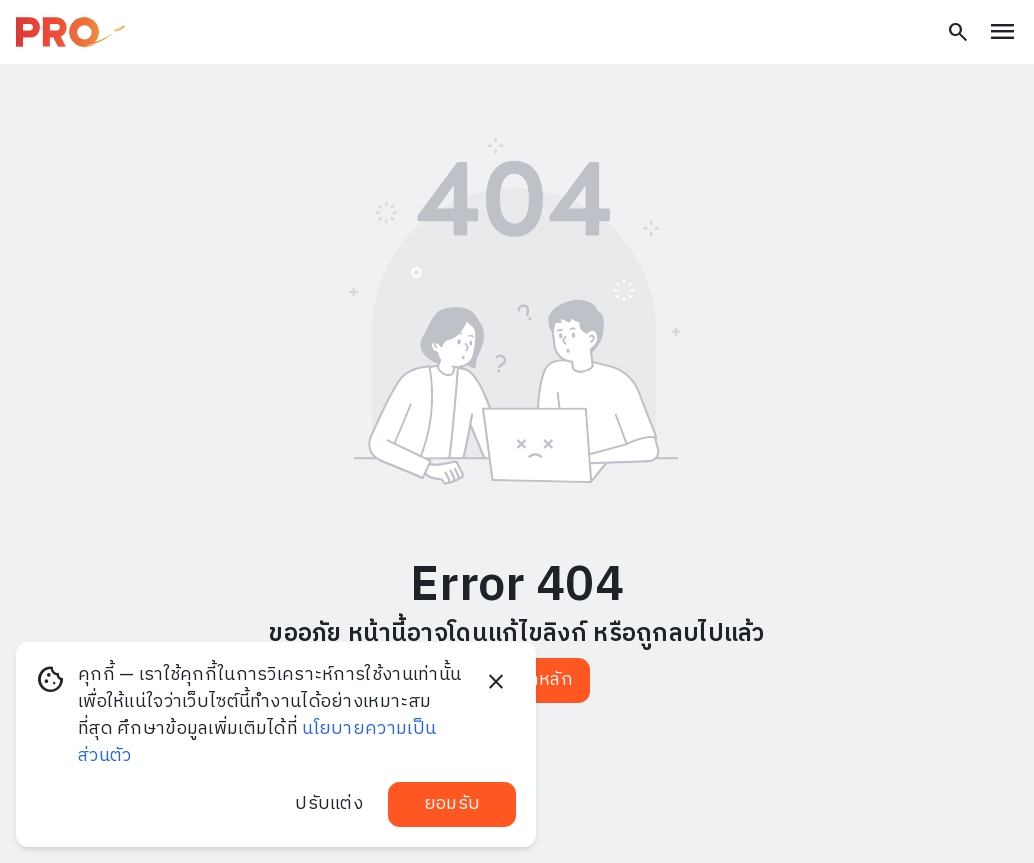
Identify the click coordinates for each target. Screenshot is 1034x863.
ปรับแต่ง (329, 804)
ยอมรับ (452, 804)
